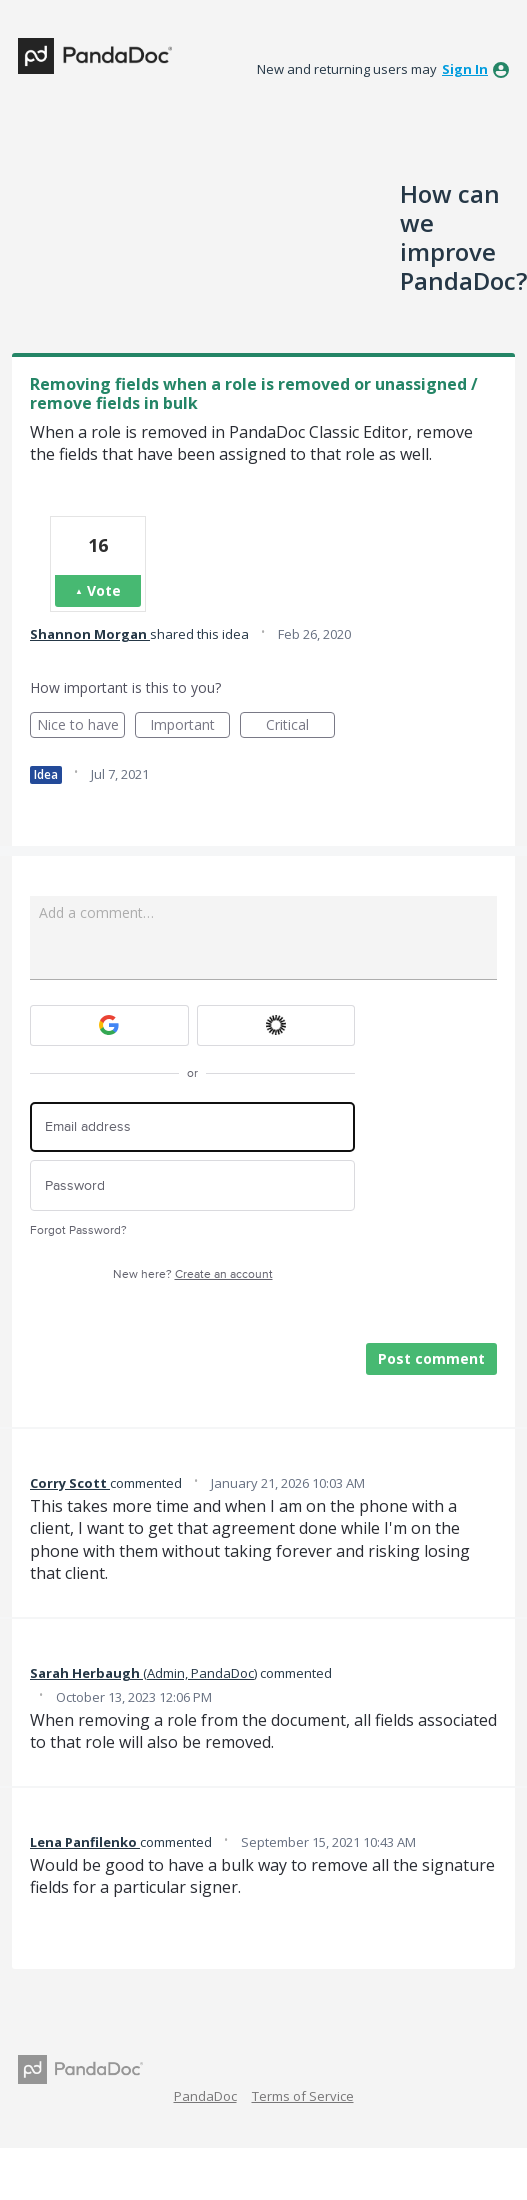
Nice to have (81, 726)
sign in (465, 69)
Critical (300, 726)
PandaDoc (205, 2096)
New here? (193, 1274)
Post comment (431, 1358)
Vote (104, 590)
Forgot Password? (78, 1230)
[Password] (192, 1185)
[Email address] (192, 1127)
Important (190, 726)
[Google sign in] (109, 1025)
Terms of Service (303, 2096)
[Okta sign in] (276, 1025)
